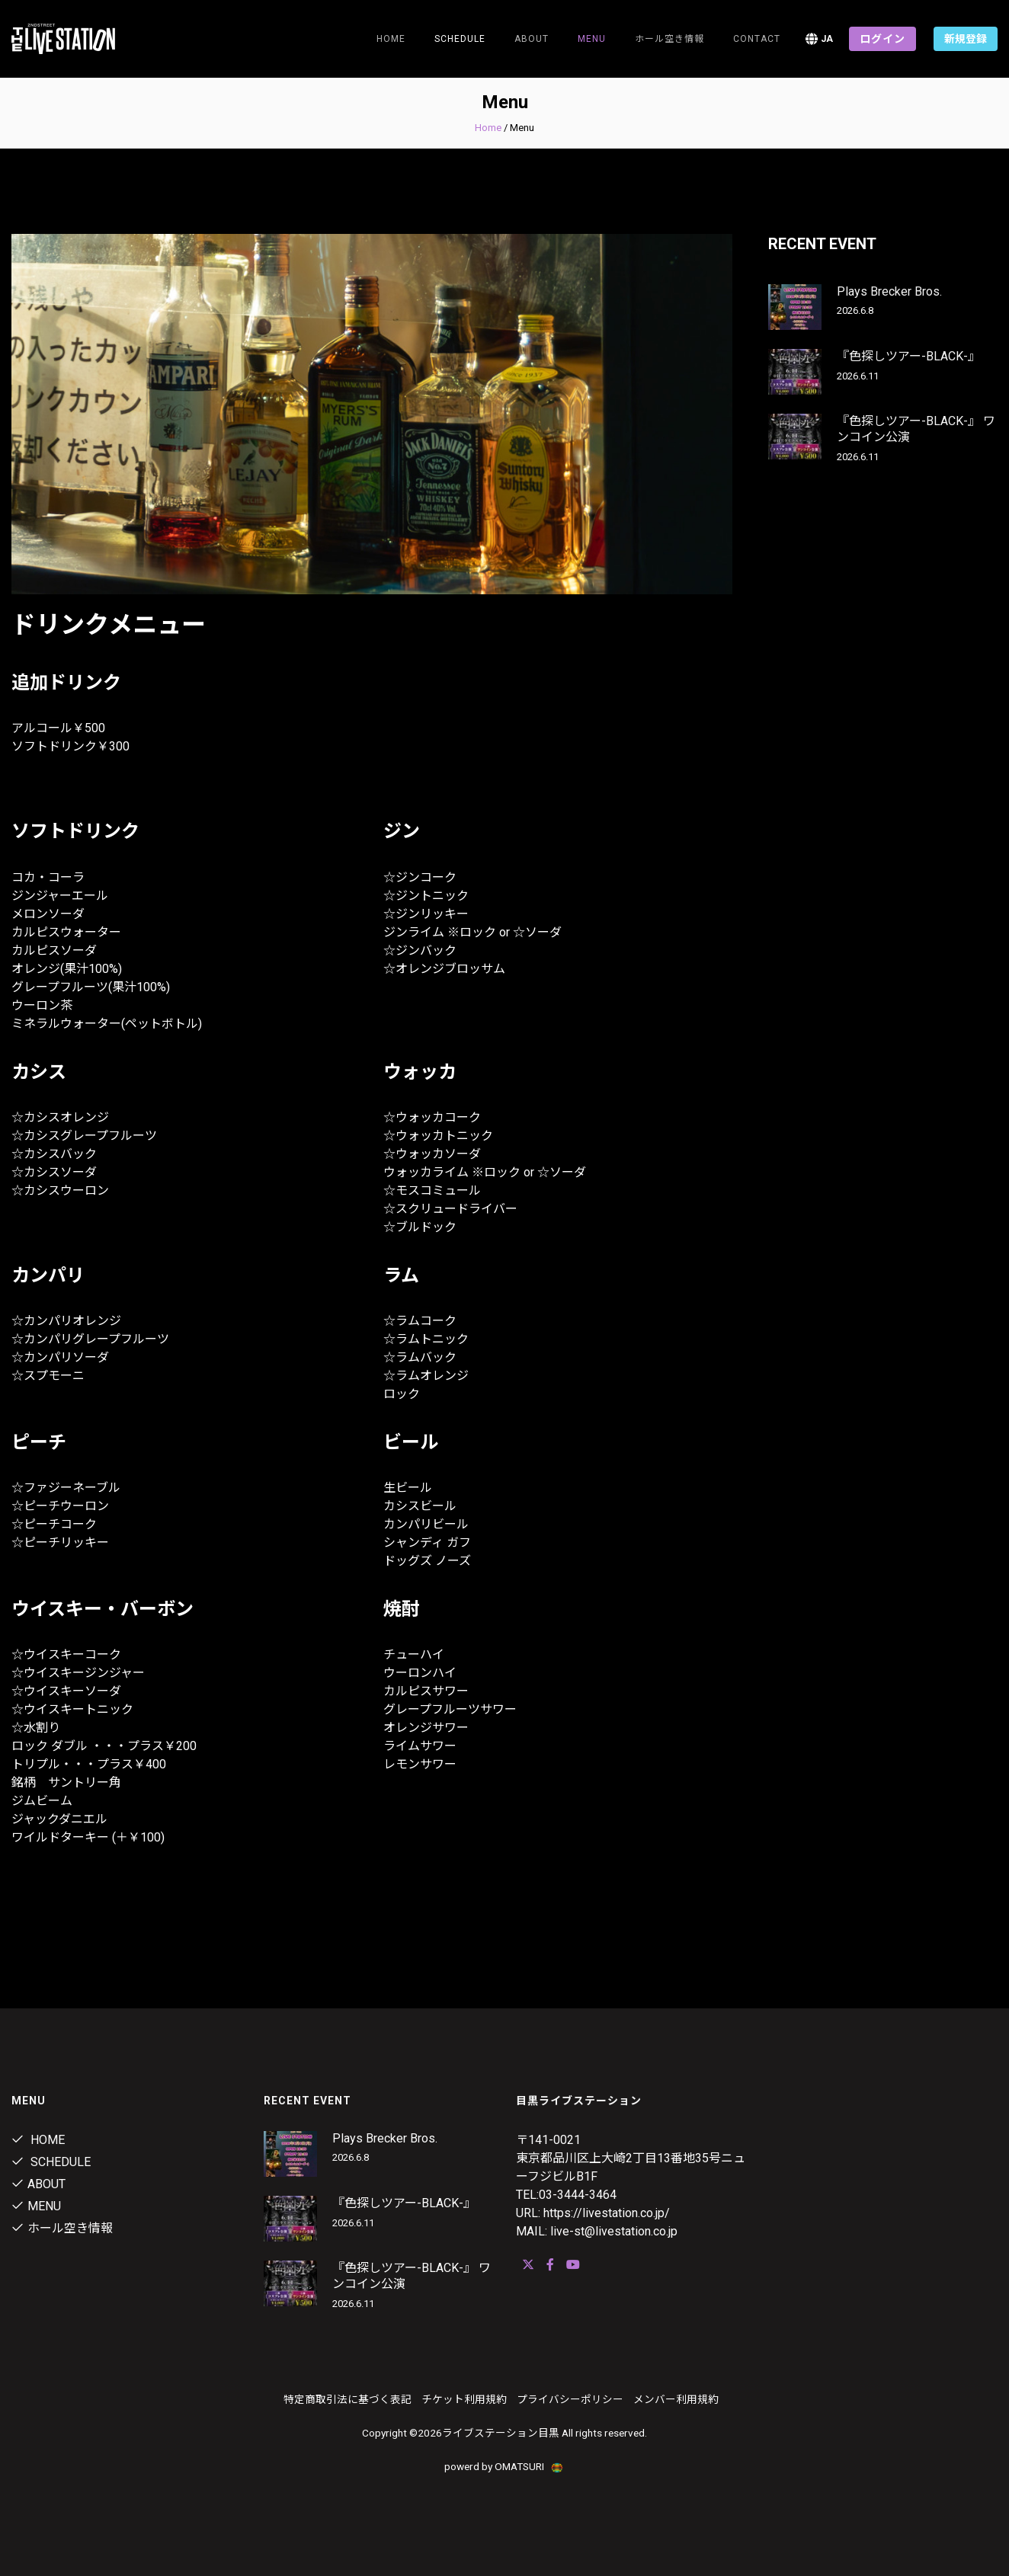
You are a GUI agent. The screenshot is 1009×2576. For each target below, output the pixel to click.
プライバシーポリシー (570, 2399)
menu (592, 39)
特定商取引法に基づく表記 (347, 2399)
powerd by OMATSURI (504, 2466)
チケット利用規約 (464, 2399)
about (531, 39)
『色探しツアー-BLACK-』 (908, 356)
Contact (756, 39)
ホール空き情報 (669, 39)
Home (390, 39)
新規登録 (965, 39)
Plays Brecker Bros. (889, 291)
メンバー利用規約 (676, 2399)
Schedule (51, 2162)
